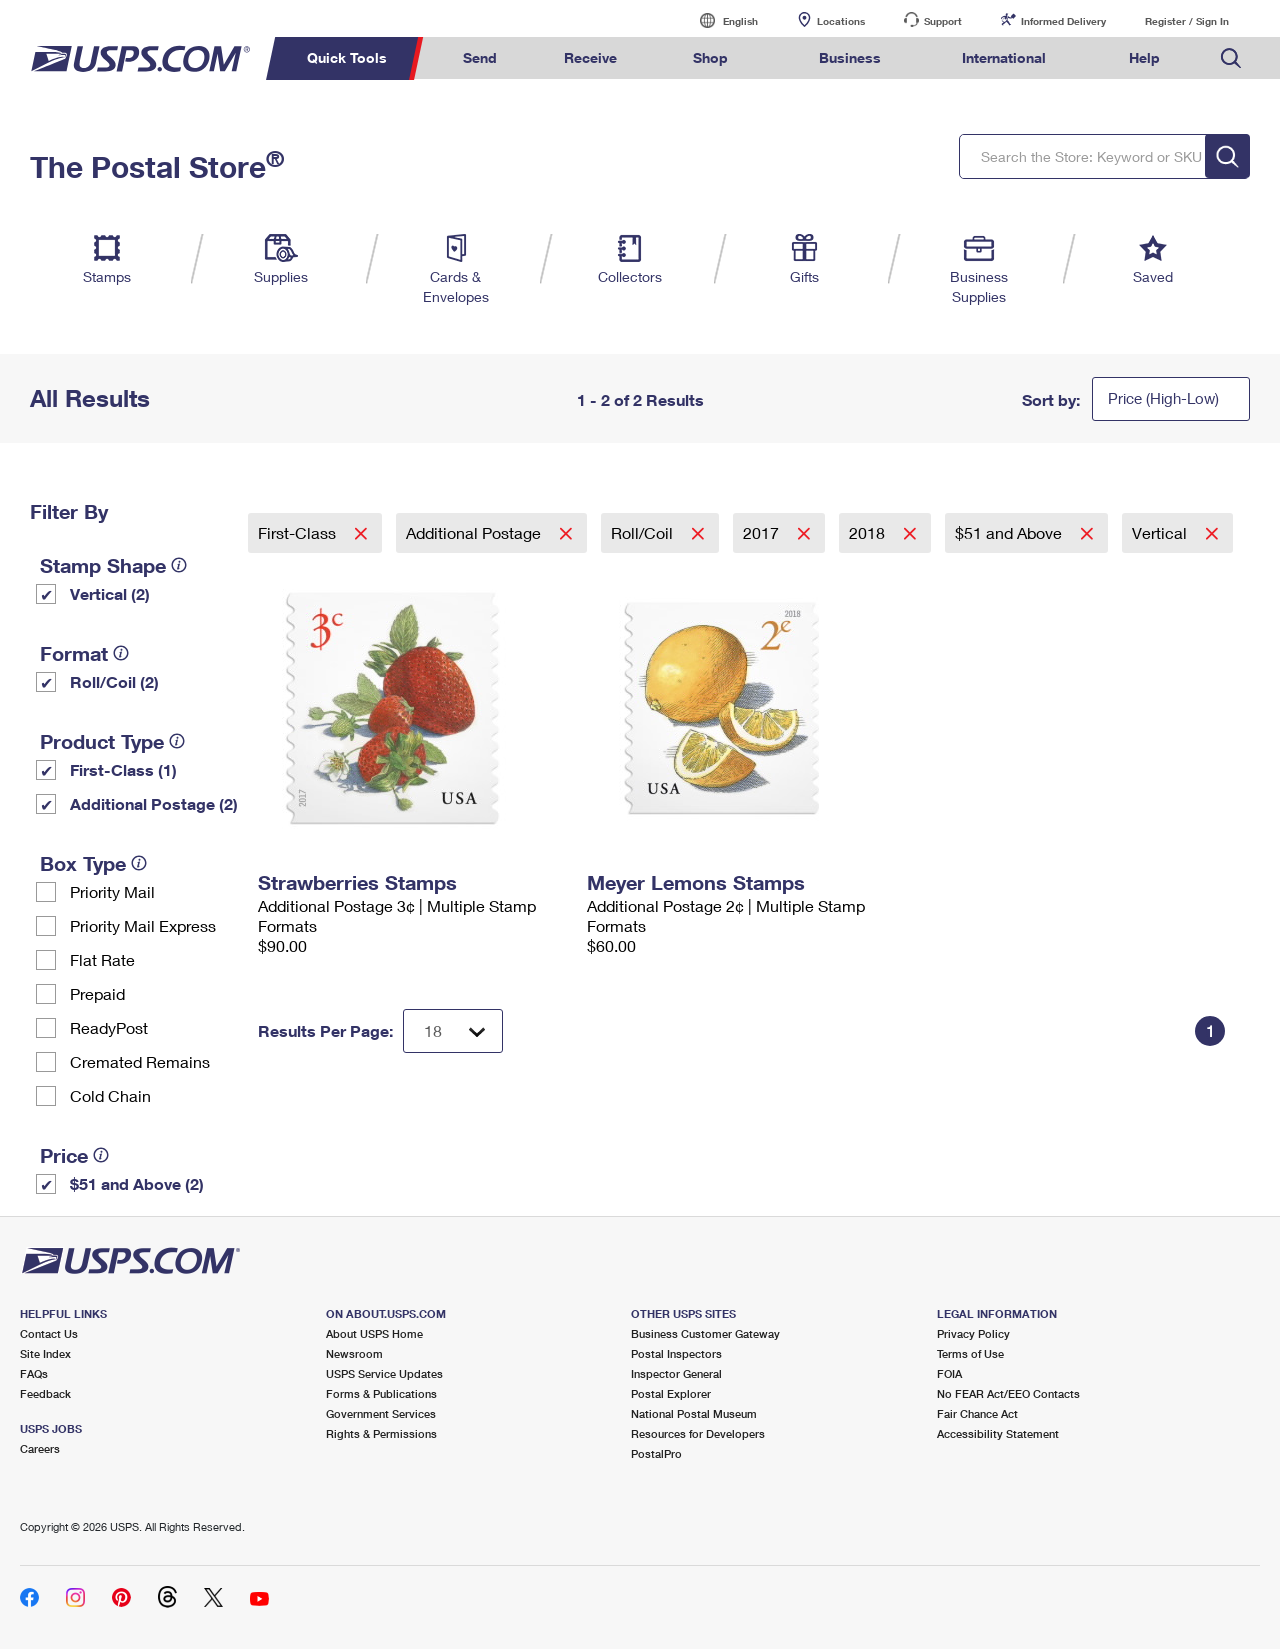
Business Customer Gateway (705, 1333)
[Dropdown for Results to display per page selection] (453, 1031)
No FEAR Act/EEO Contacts (1008, 1393)
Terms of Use (970, 1353)
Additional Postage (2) (154, 803)
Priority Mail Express (143, 925)
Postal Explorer (671, 1393)
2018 (869, 532)
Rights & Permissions (381, 1433)
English (720, 20)
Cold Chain (110, 1095)
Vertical (1161, 532)
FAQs (34, 1373)
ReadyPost (109, 1027)
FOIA (949, 1373)
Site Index (45, 1353)
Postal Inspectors (676, 1353)
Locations (841, 21)
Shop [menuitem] (710, 57)
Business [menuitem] (850, 57)
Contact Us (49, 1333)
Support (943, 21)
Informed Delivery (1063, 21)
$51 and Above (1010, 532)
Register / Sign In (1187, 21)
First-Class (299, 532)
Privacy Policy (973, 1333)
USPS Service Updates (384, 1373)
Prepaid (97, 993)
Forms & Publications (381, 1393)
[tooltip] (179, 565)
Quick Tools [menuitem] (347, 57)
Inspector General (676, 1373)
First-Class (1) (123, 769)
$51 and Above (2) (137, 1183)
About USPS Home (374, 1333)
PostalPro (656, 1453)
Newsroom (354, 1353)
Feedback (45, 1393)
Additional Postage (475, 532)
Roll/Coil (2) (114, 681)
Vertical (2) (110, 593)
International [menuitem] (1004, 57)
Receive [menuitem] (590, 57)
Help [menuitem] (1144, 57)
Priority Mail (112, 891)
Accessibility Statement (998, 1433)
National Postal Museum (694, 1413)
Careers (40, 1448)
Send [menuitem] (480, 57)
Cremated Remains (140, 1061)
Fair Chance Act (977, 1413)
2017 (763, 532)
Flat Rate (102, 959)
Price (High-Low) (1163, 398)
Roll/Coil (644, 532)
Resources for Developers (698, 1433)
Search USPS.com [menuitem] (1231, 58)
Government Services (381, 1413)
